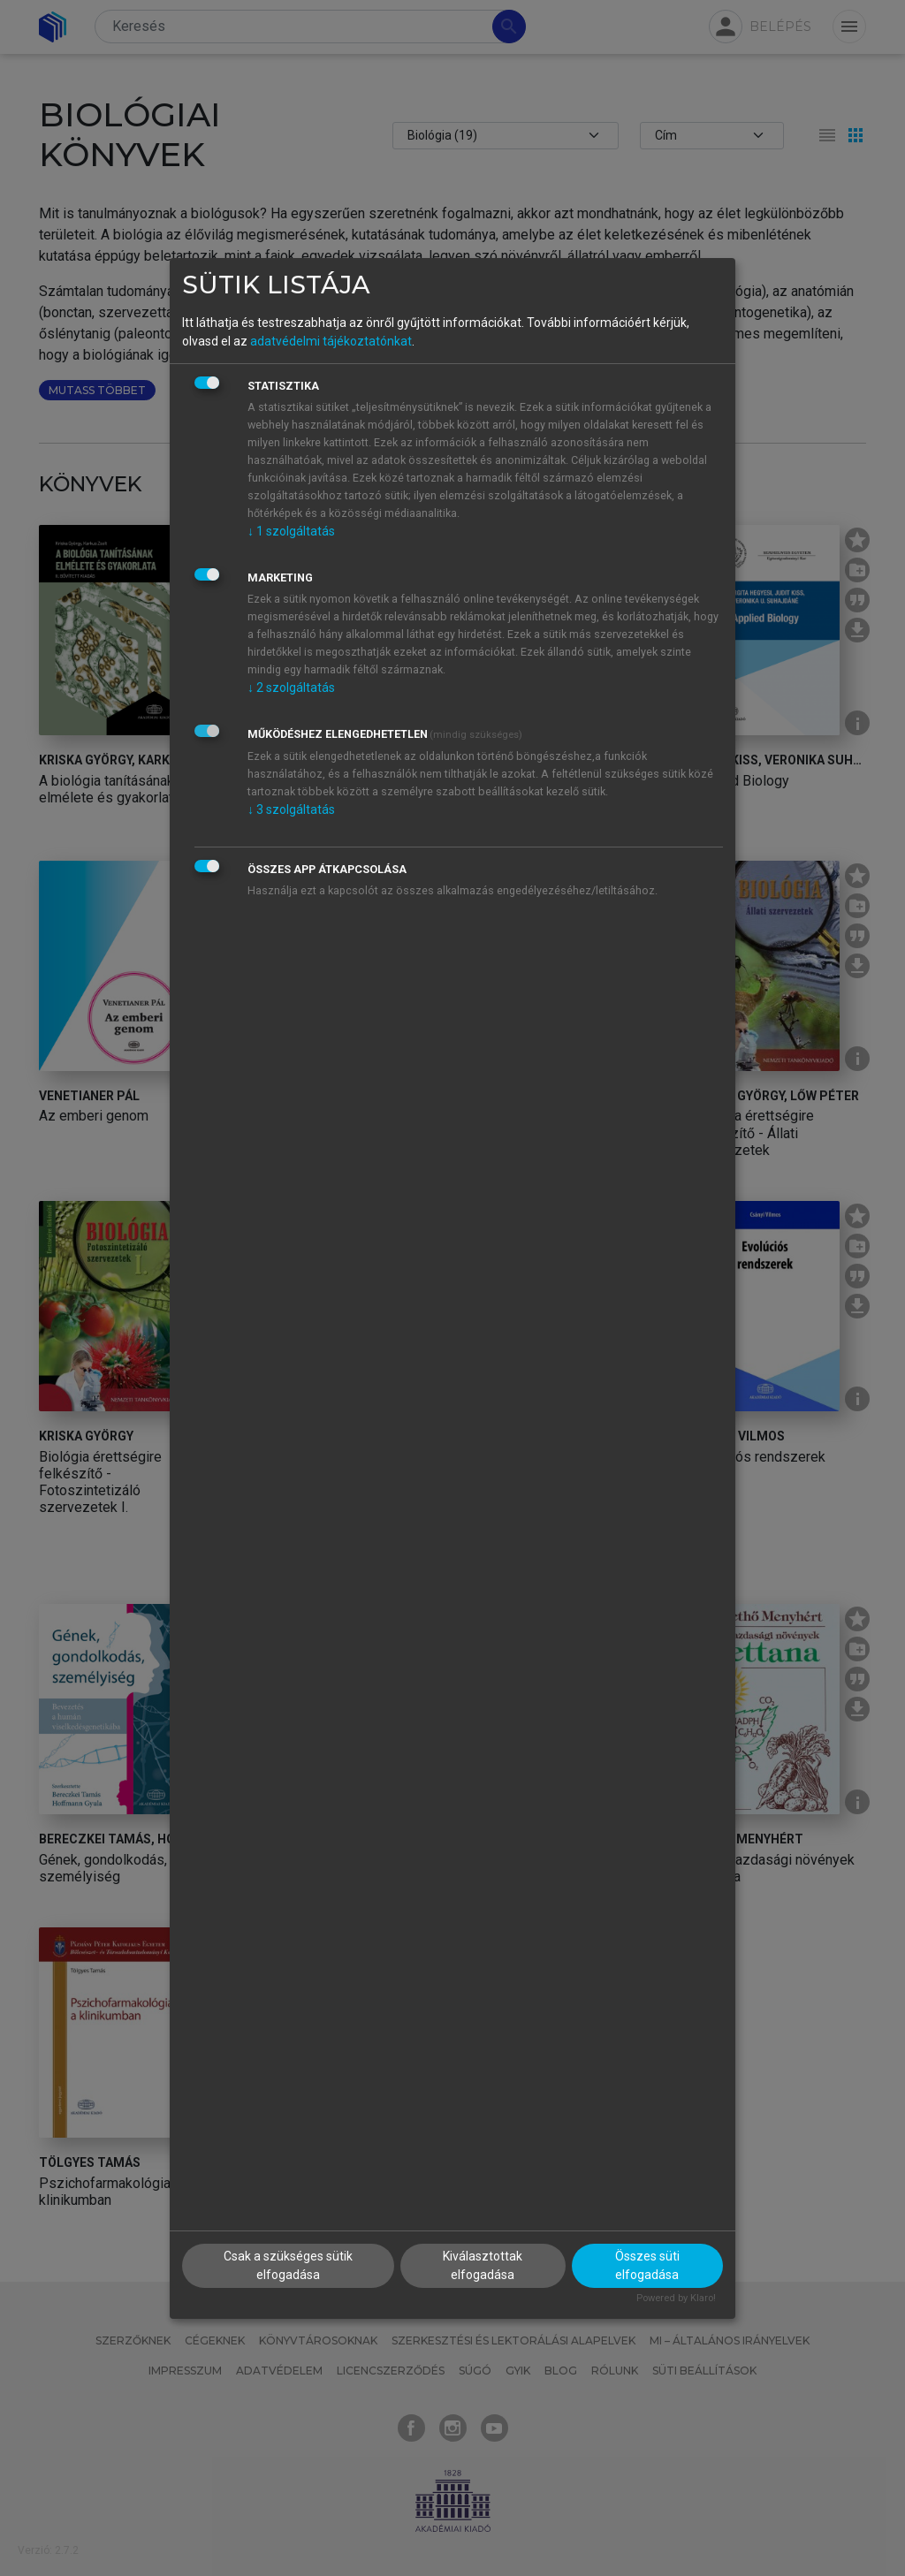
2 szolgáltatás (291, 687)
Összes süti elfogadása (647, 2265)
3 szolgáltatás (291, 809)
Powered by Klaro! (676, 2298)
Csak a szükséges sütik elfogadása (288, 2265)
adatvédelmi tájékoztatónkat (331, 341)
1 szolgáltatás (291, 531)
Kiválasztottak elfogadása (482, 2265)
